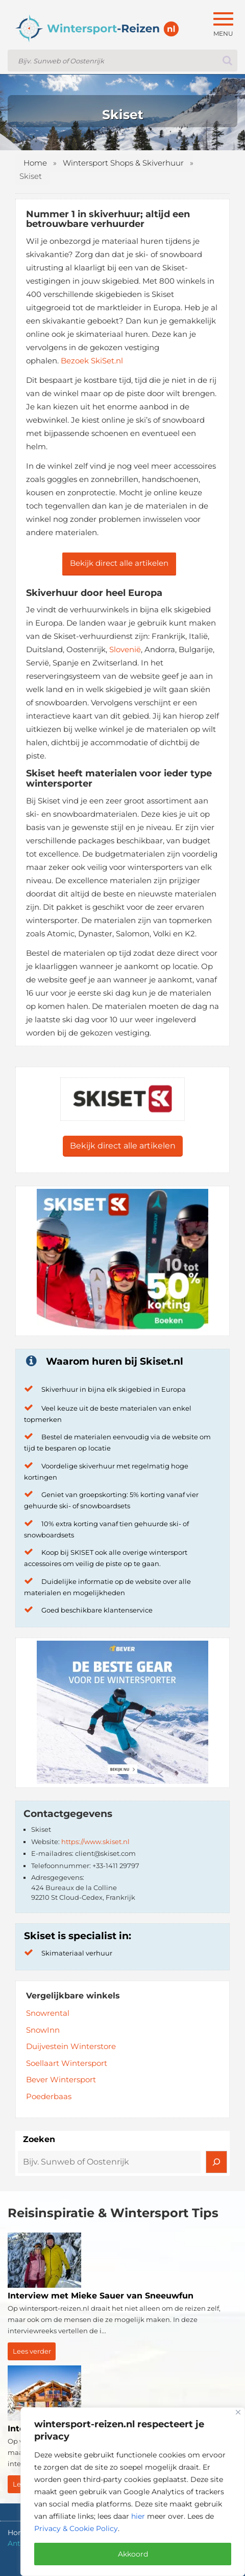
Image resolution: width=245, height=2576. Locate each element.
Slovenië (125, 649)
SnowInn (43, 2030)
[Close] (238, 2412)
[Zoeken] (216, 2162)
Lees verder (32, 2351)
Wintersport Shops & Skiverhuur (123, 163)
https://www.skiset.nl (95, 1841)
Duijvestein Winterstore (71, 2046)
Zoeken (39, 2139)
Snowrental (47, 2013)
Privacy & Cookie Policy (76, 2528)
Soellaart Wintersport (66, 2063)
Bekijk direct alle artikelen (119, 563)
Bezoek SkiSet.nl (92, 360)
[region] (132, 2491)
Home (35, 163)
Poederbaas (48, 2096)
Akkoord (133, 2554)
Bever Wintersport (61, 2079)
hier (138, 2516)
